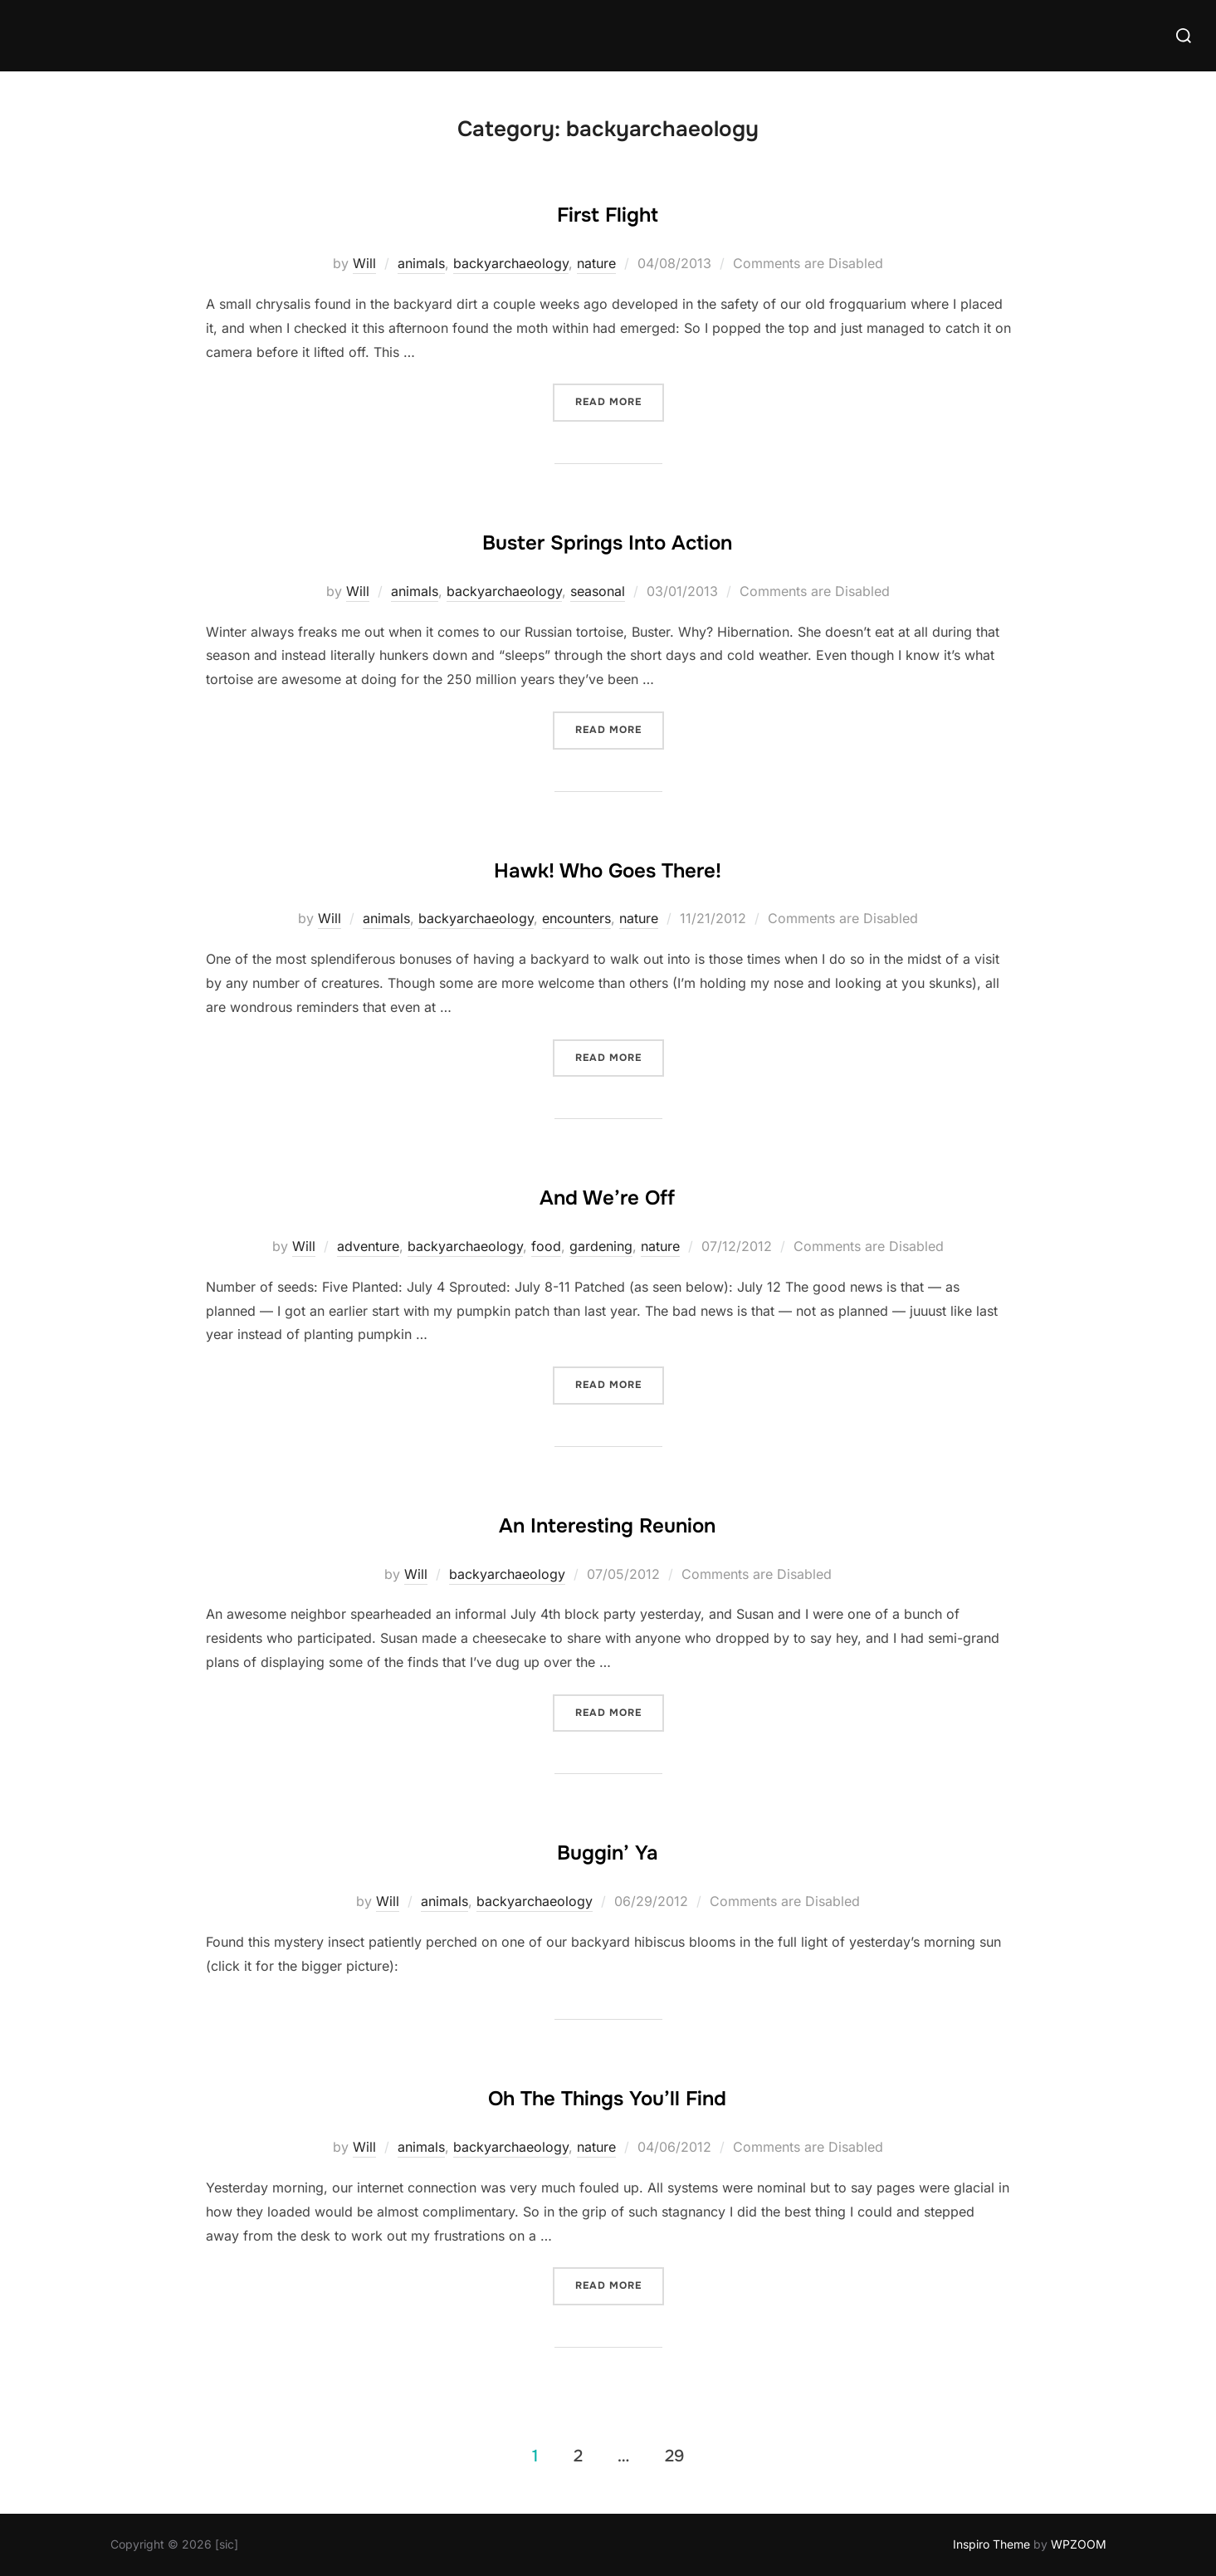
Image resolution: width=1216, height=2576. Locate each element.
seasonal (597, 591)
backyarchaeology (511, 263)
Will (364, 263)
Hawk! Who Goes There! (607, 865)
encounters (576, 918)
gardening (600, 1246)
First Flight (608, 210)
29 (674, 2455)
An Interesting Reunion (607, 1520)
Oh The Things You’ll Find (607, 2093)
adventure (368, 1246)
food (546, 1246)
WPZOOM (1078, 2544)
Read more (619, 400)
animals (421, 263)
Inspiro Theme (991, 2544)
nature (596, 263)
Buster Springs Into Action (607, 538)
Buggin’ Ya (608, 1848)
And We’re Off (607, 1193)
